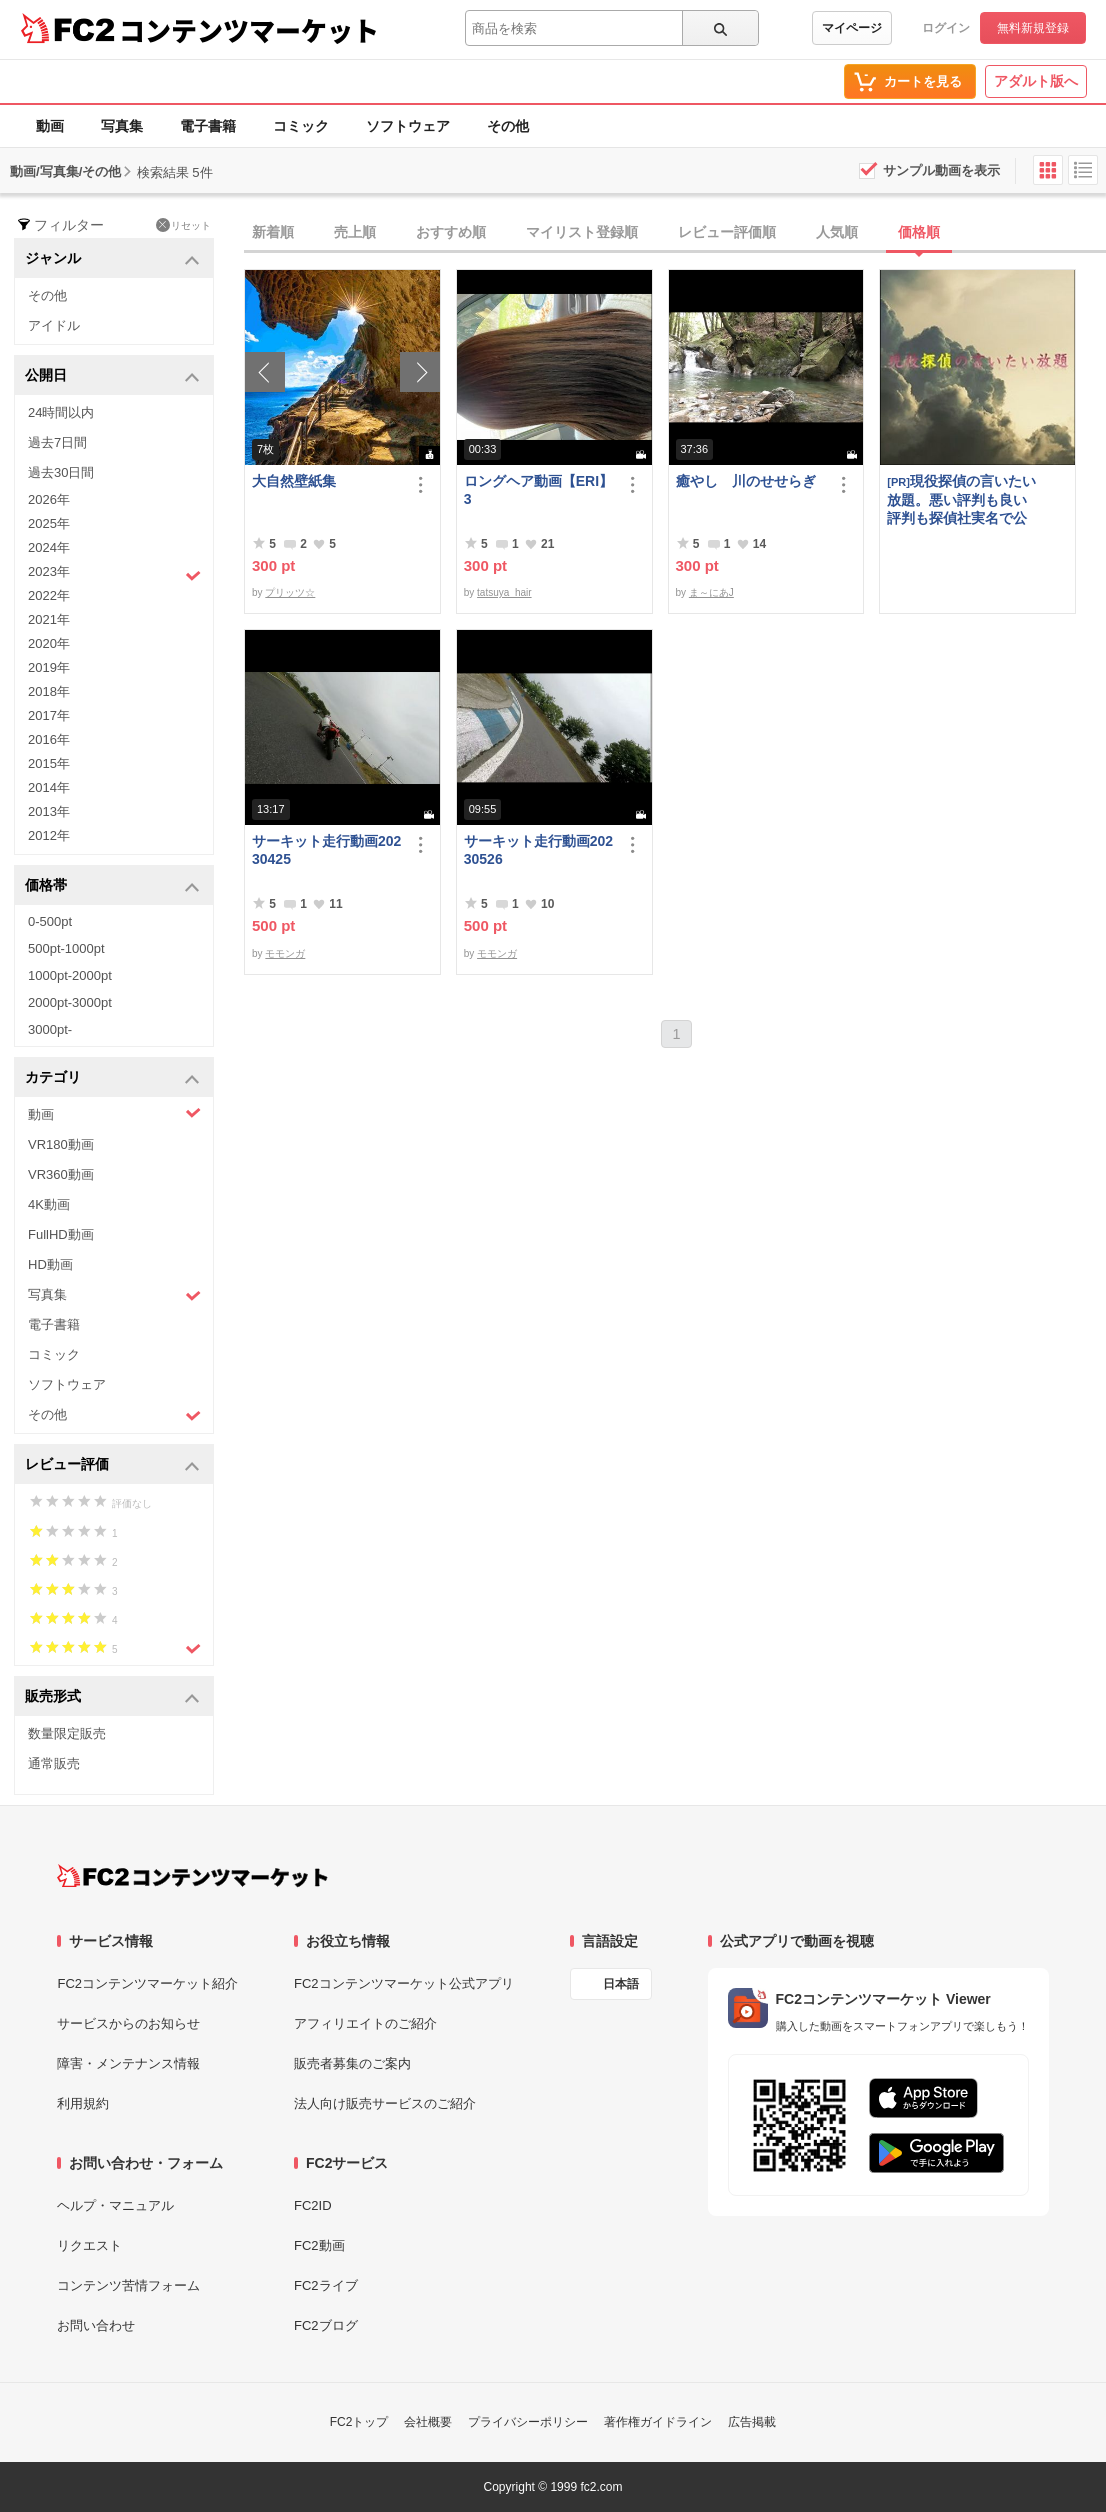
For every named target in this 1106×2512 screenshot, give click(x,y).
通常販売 (54, 1763)
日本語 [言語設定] (621, 1984)
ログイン (946, 28)
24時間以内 (61, 412)
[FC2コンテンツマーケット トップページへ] (192, 1876)
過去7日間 (57, 442)
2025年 (49, 523)
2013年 (49, 811)
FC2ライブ (326, 2285)
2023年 (114, 574)
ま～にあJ (711, 592)
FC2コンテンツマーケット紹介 (147, 1983)
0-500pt (50, 921)
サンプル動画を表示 (941, 170)
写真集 (122, 126)
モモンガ (285, 953)
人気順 (837, 232)
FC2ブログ (326, 2325)
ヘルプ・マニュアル (115, 2205)
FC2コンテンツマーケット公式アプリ (404, 1983)
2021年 (49, 619)
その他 (508, 126)
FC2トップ (359, 2422)
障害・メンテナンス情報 (128, 2063)
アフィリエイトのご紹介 (365, 2023)
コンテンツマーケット (249, 30)
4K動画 (49, 1204)
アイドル (54, 325)
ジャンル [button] (112, 259)
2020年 (49, 643)
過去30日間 (61, 472)
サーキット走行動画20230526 (538, 850)
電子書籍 (208, 126)
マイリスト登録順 (582, 232)
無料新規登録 (1033, 28)
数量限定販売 (67, 1733)
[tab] (675, 233)
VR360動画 (61, 1174)
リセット (183, 225)
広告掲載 (752, 2422)
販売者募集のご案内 (352, 2063)
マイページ (852, 28)
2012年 (49, 835)
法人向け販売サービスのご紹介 (385, 2103)
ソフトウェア (408, 126)
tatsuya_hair (504, 592)
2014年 (49, 787)
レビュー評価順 (727, 232)
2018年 (49, 691)
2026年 (49, 499)
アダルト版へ (1036, 81)
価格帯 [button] (112, 886)
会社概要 (428, 2422)
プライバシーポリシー (528, 2422)
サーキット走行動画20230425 (326, 850)
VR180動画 (61, 1144)
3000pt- (50, 1029)
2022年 (49, 595)
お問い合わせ (96, 2325)
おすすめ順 (451, 232)
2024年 (49, 547)
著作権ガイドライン (658, 2422)
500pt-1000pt (66, 948)
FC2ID (313, 2205)
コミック (301, 126)
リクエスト (89, 2245)
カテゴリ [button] (112, 1078)
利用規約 (83, 2103)
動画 (50, 126)
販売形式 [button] (112, 1697)
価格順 (919, 232)
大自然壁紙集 (294, 481)
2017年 (49, 715)
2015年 (49, 763)
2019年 (49, 667)
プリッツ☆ (290, 592)
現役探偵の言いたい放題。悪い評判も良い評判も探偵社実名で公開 (961, 499)
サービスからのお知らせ (128, 2023)
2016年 (49, 739)
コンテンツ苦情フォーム (128, 2285)
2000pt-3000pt (70, 1002)
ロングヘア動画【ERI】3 (538, 490)
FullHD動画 (61, 1234)
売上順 (355, 232)
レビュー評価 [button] (112, 1465)
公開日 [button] (112, 376)
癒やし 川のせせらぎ (746, 481)
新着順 (273, 232)
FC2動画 (319, 2245)
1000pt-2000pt (70, 975)
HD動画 (50, 1264)
